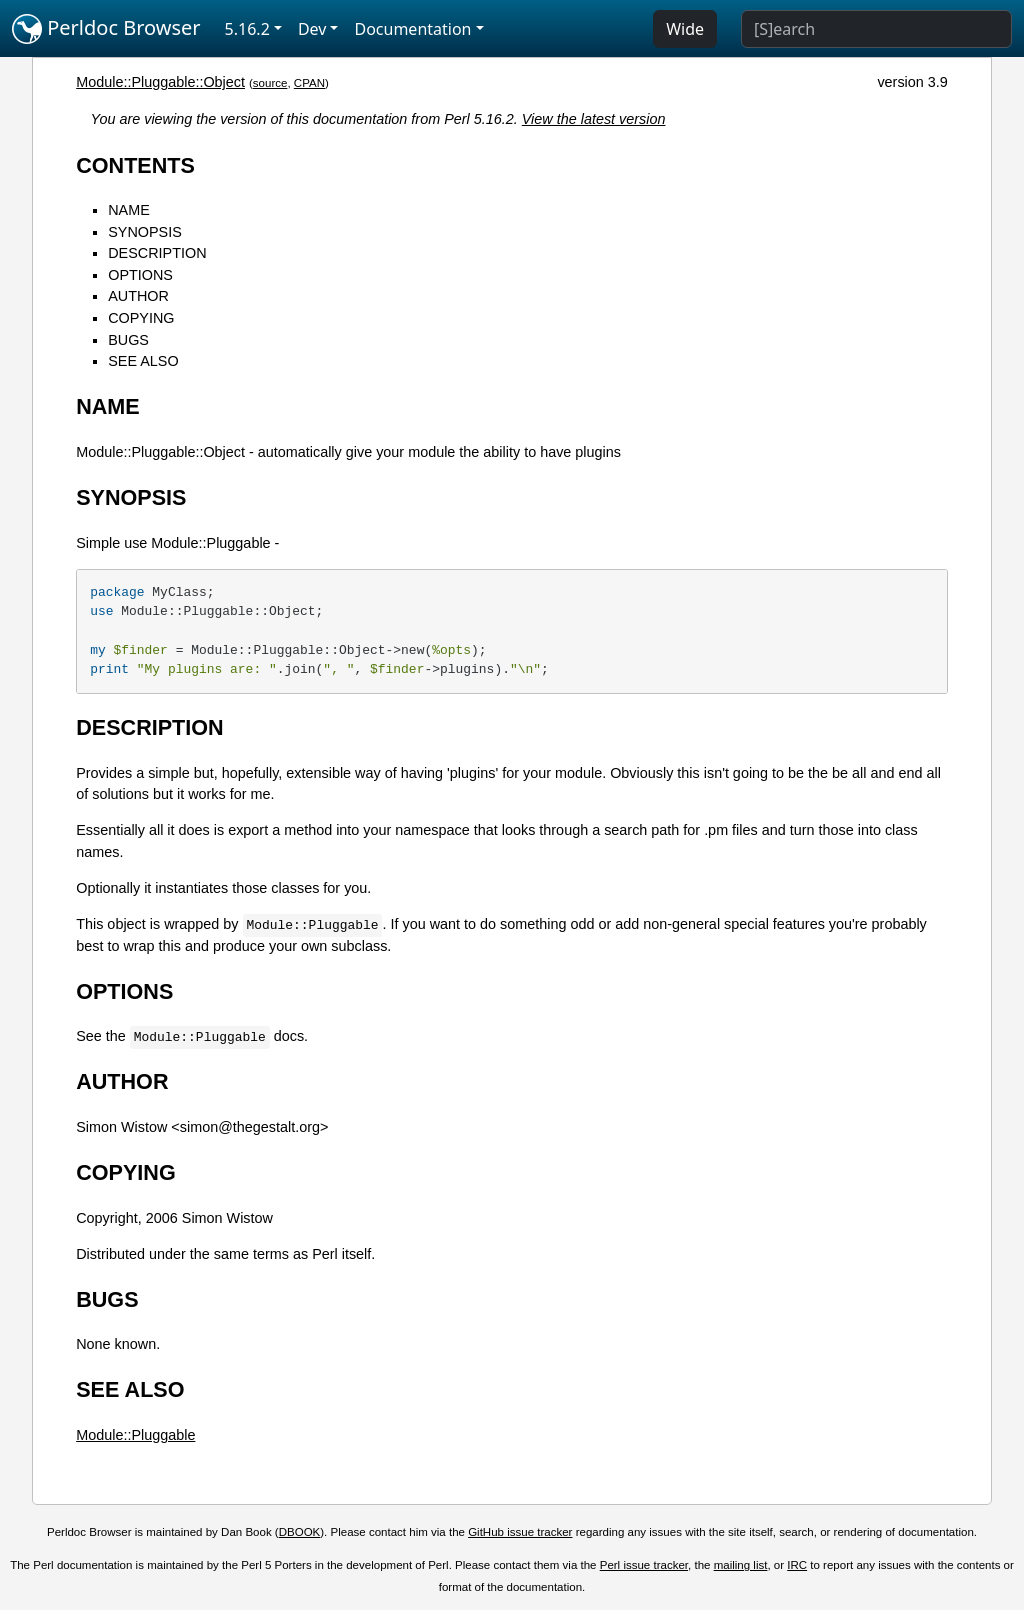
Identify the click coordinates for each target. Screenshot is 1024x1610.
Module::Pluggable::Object (160, 82)
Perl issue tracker (644, 1565)
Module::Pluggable (135, 1435)
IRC (797, 1565)
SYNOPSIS (145, 232)
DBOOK (300, 1532)
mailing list (741, 1565)
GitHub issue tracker (520, 1532)
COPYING (141, 318)
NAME (129, 210)
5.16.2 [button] (247, 29)
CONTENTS (135, 165)
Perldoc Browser (106, 29)
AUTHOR (138, 296)
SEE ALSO (143, 361)
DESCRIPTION (157, 253)
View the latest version (594, 119)
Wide (685, 29)
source (270, 83)
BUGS (128, 340)
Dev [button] (312, 29)
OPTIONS (140, 275)
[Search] (876, 29)
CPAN (309, 83)
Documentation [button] (412, 29)
